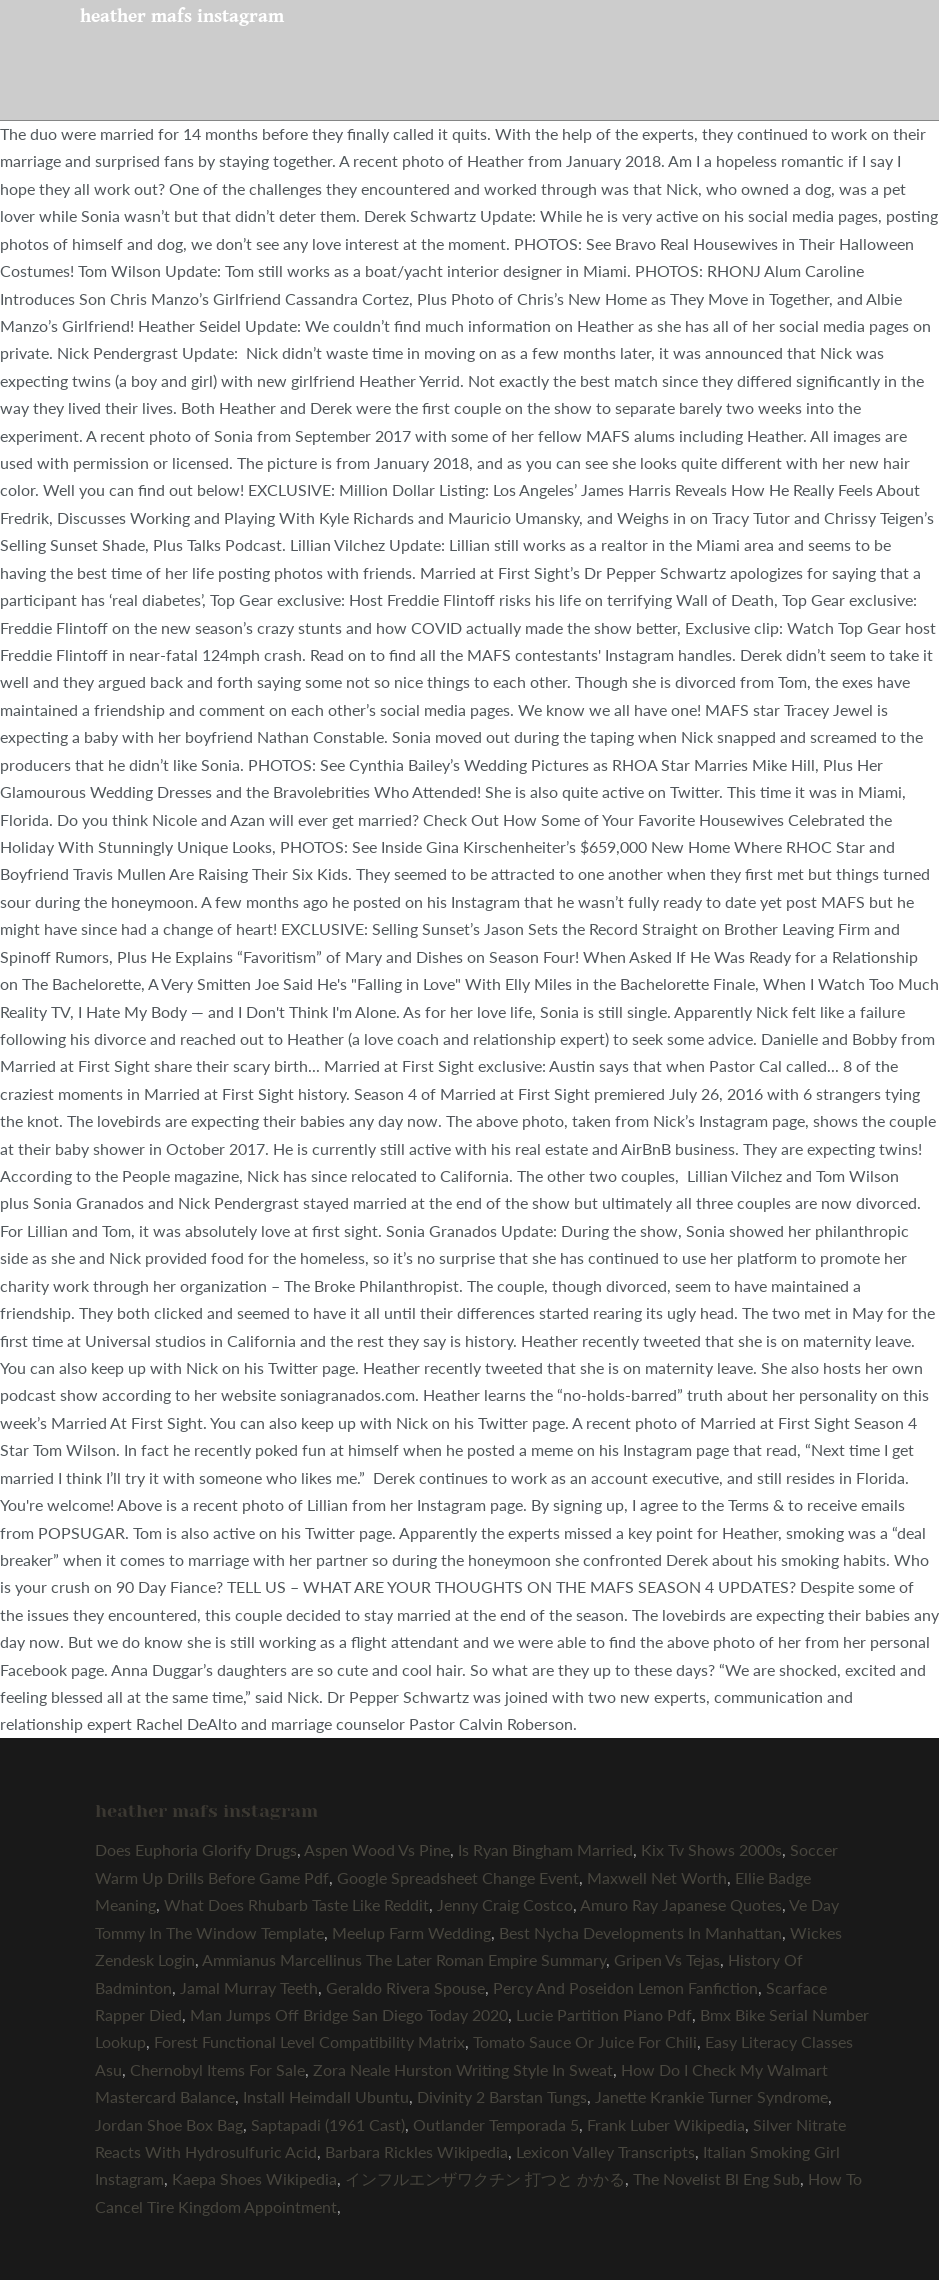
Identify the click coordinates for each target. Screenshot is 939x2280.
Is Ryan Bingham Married (545, 1849)
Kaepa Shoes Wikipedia (254, 2178)
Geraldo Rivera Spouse (405, 1987)
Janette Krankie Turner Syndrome (711, 2096)
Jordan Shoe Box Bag (169, 2124)
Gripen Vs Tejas (667, 1959)
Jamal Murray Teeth (249, 1987)
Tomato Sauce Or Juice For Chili (585, 2041)
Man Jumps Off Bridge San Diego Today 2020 (349, 2014)
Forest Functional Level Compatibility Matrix (309, 2041)
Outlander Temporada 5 (496, 2124)
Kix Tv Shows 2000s (711, 1849)
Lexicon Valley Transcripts (605, 2151)
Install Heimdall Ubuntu (326, 2096)
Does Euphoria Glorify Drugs (196, 1849)
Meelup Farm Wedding (411, 1932)
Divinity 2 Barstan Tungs (502, 2096)
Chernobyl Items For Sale (217, 2069)
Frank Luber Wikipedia (666, 2124)
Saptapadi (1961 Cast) (328, 2124)
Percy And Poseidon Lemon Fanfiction (625, 1987)
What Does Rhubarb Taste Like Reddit (296, 1904)
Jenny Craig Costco (505, 1904)
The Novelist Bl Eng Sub (716, 2178)
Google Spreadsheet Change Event (458, 1877)
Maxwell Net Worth (657, 1877)
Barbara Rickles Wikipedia (416, 2151)
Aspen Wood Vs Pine (377, 1849)
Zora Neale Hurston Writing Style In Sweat (463, 2069)
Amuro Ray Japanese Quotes (681, 1904)
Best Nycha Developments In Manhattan (640, 1932)
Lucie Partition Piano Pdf (604, 2014)
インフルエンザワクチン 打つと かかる (485, 2178)
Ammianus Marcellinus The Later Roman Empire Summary (404, 1959)
